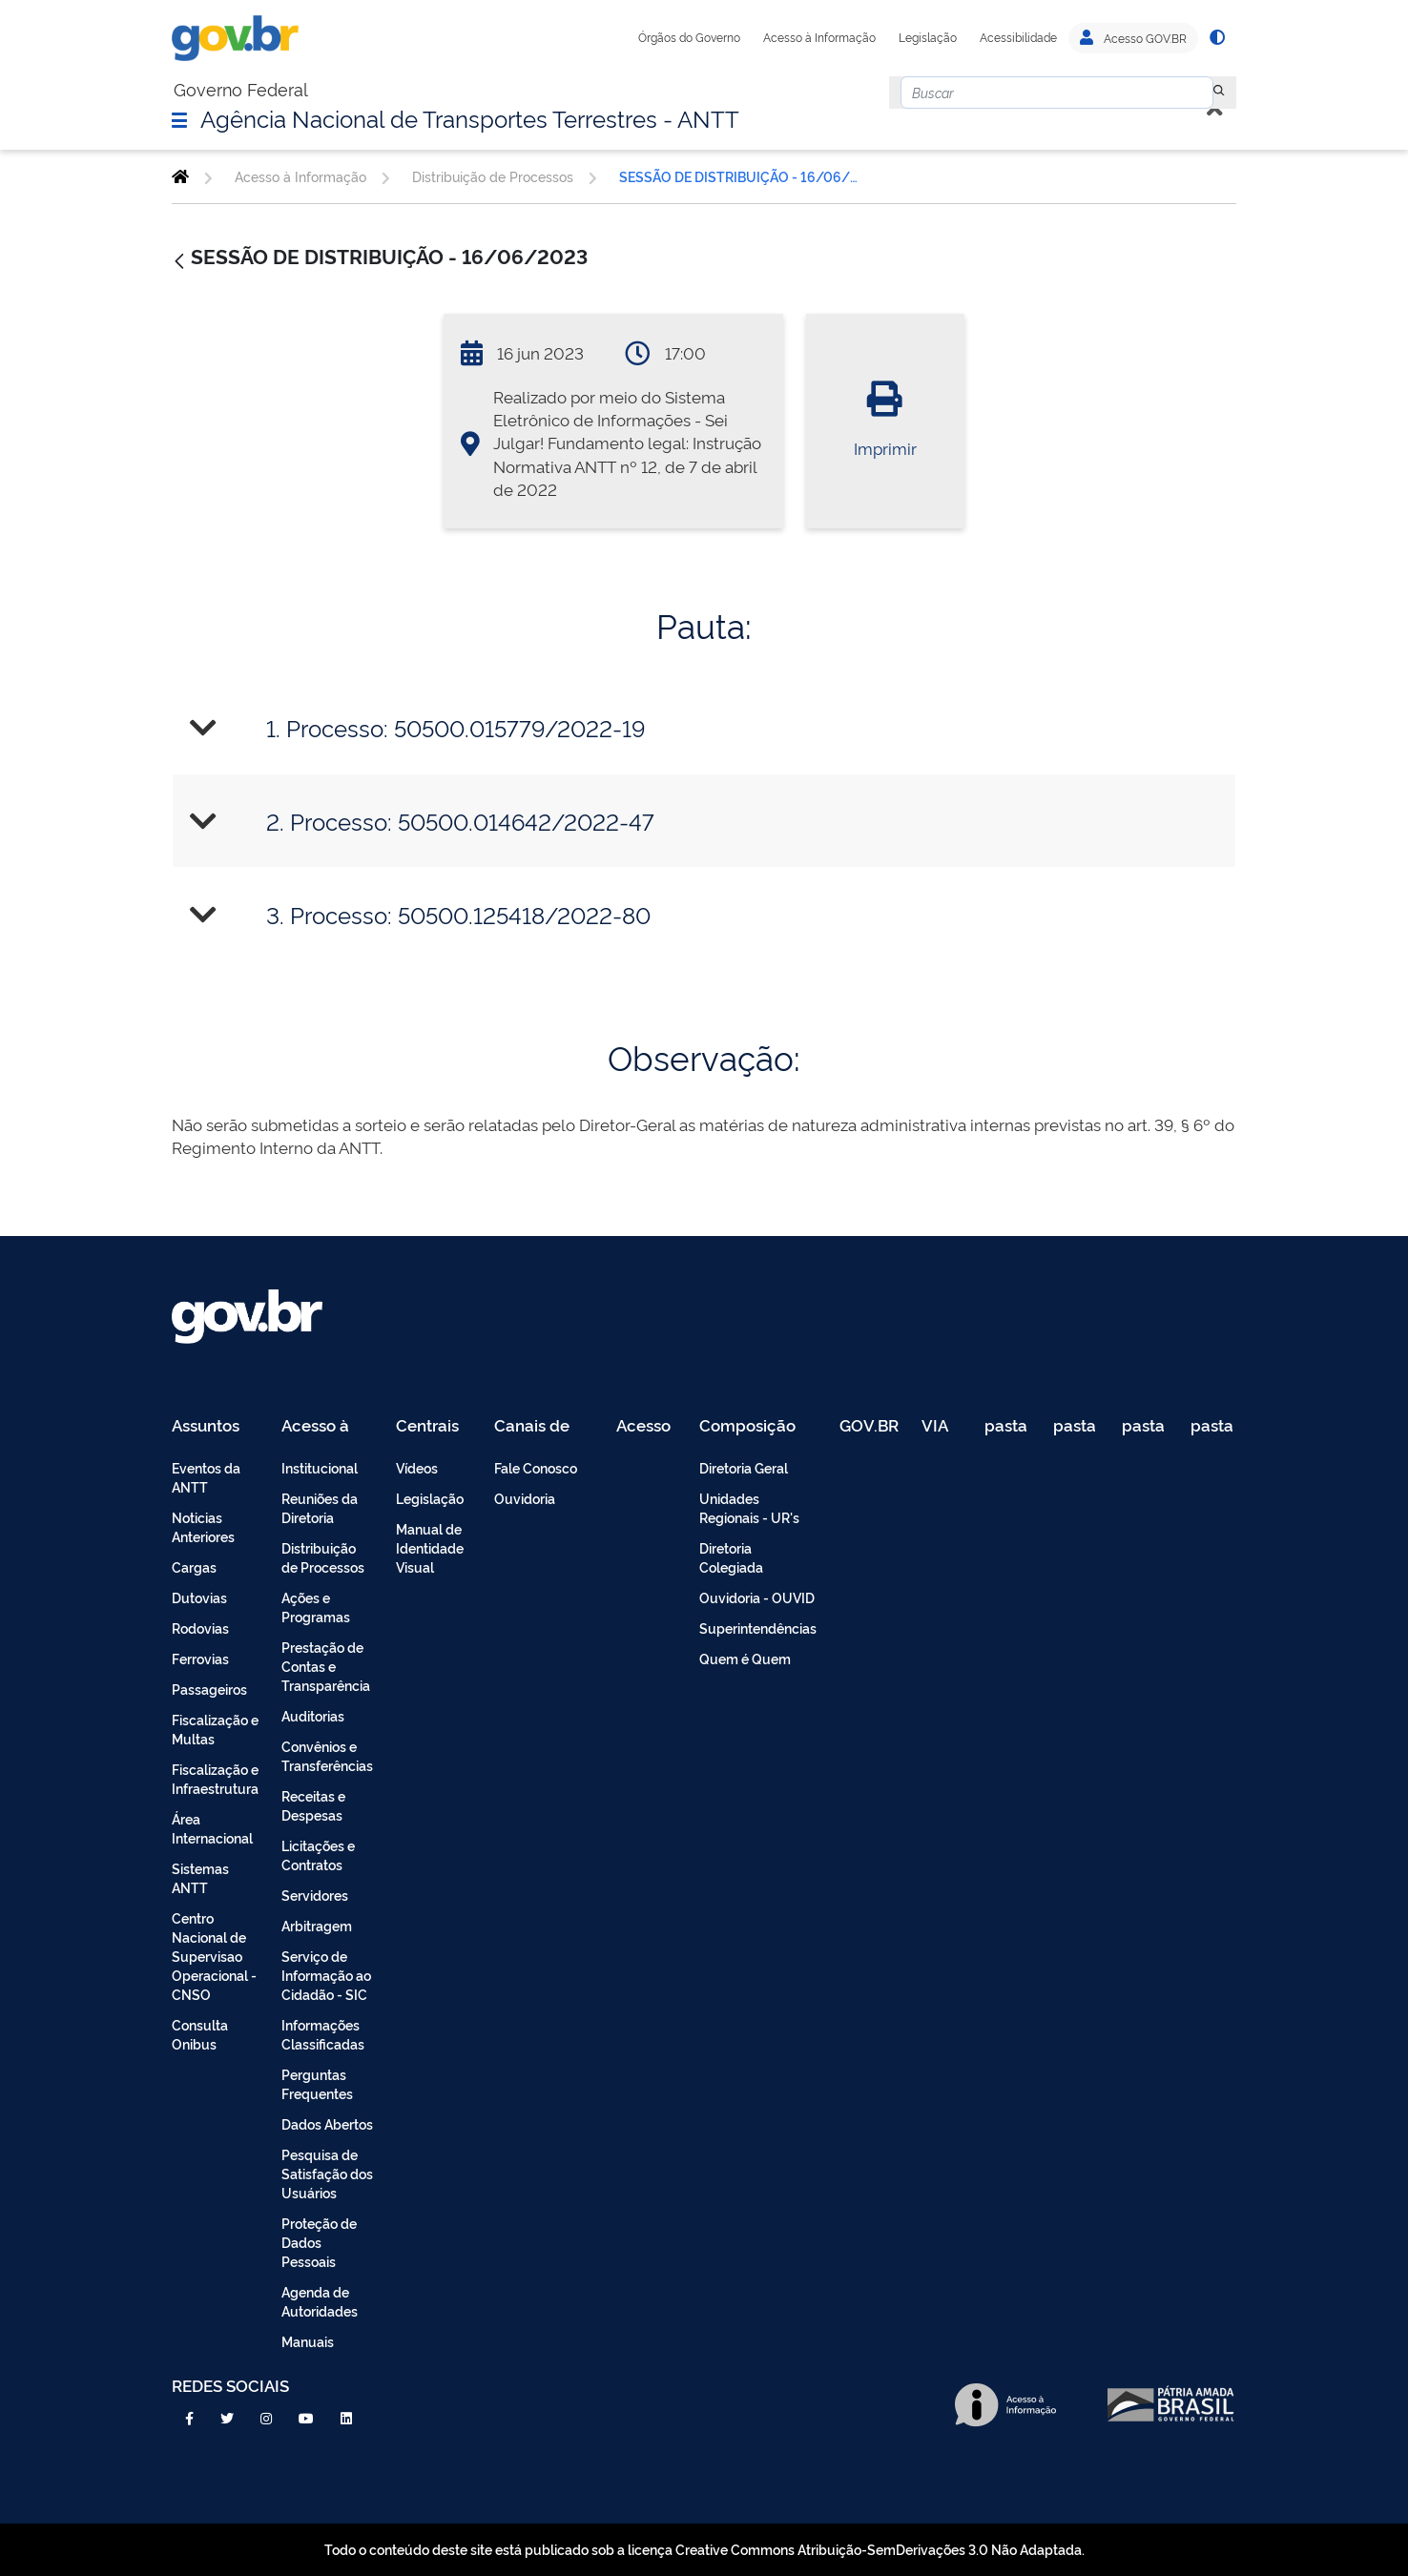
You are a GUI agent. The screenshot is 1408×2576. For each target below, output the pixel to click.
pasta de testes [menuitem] (1007, 1426)
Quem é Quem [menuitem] (745, 1658)
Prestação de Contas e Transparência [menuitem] (325, 1666)
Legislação (928, 37)
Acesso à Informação (819, 37)
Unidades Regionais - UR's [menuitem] (749, 1507)
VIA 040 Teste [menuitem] (941, 1426)
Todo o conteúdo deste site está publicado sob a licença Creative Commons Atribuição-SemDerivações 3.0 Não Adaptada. (704, 2549)
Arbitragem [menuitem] (316, 1925)
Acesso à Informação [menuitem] (325, 1426)
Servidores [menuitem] (314, 1895)
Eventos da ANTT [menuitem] (206, 1476)
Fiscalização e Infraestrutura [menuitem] (215, 1778)
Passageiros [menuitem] (209, 1689)
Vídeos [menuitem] (417, 1467)
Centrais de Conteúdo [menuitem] (433, 1426)
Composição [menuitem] (747, 1426)
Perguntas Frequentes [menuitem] (317, 2083)
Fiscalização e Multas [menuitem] (215, 1728)
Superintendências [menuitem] (758, 1627)
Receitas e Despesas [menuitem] (313, 1805)
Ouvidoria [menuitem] (524, 1498)
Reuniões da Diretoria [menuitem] (319, 1507)
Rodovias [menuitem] (200, 1627)
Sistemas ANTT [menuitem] (200, 1877)
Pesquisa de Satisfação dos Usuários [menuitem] (327, 2173)
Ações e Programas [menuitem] (315, 1606)
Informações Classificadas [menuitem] (322, 2033)
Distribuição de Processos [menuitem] (322, 1557)
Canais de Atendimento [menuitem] (543, 1426)
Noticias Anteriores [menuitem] (203, 1526)
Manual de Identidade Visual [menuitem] (430, 1547)
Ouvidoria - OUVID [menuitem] (757, 1597)
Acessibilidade (1018, 37)
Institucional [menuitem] (319, 1467)
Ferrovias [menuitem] (200, 1658)
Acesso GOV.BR (1133, 38)
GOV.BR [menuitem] (869, 1426)
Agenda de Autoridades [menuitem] (319, 2300)
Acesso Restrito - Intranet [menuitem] (646, 1426)
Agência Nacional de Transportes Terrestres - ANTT (469, 117)
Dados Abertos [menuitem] (327, 2123)
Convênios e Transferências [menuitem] (327, 1755)
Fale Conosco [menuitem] (535, 1467)
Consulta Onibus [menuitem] (200, 2033)
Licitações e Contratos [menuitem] (318, 1854)
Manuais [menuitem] (307, 2341)
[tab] (704, 728)
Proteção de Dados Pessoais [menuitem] (319, 2242)
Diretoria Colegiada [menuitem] (731, 1557)
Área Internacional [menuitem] (212, 1827)
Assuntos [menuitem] (205, 1426)
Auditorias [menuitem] (312, 1715)
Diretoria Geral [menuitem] (743, 1467)
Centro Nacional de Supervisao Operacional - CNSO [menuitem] (214, 1955)
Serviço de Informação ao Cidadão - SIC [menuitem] (326, 1975)
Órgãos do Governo (689, 37)
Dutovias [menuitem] (199, 1597)
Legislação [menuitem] (430, 1498)
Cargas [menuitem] (194, 1566)
